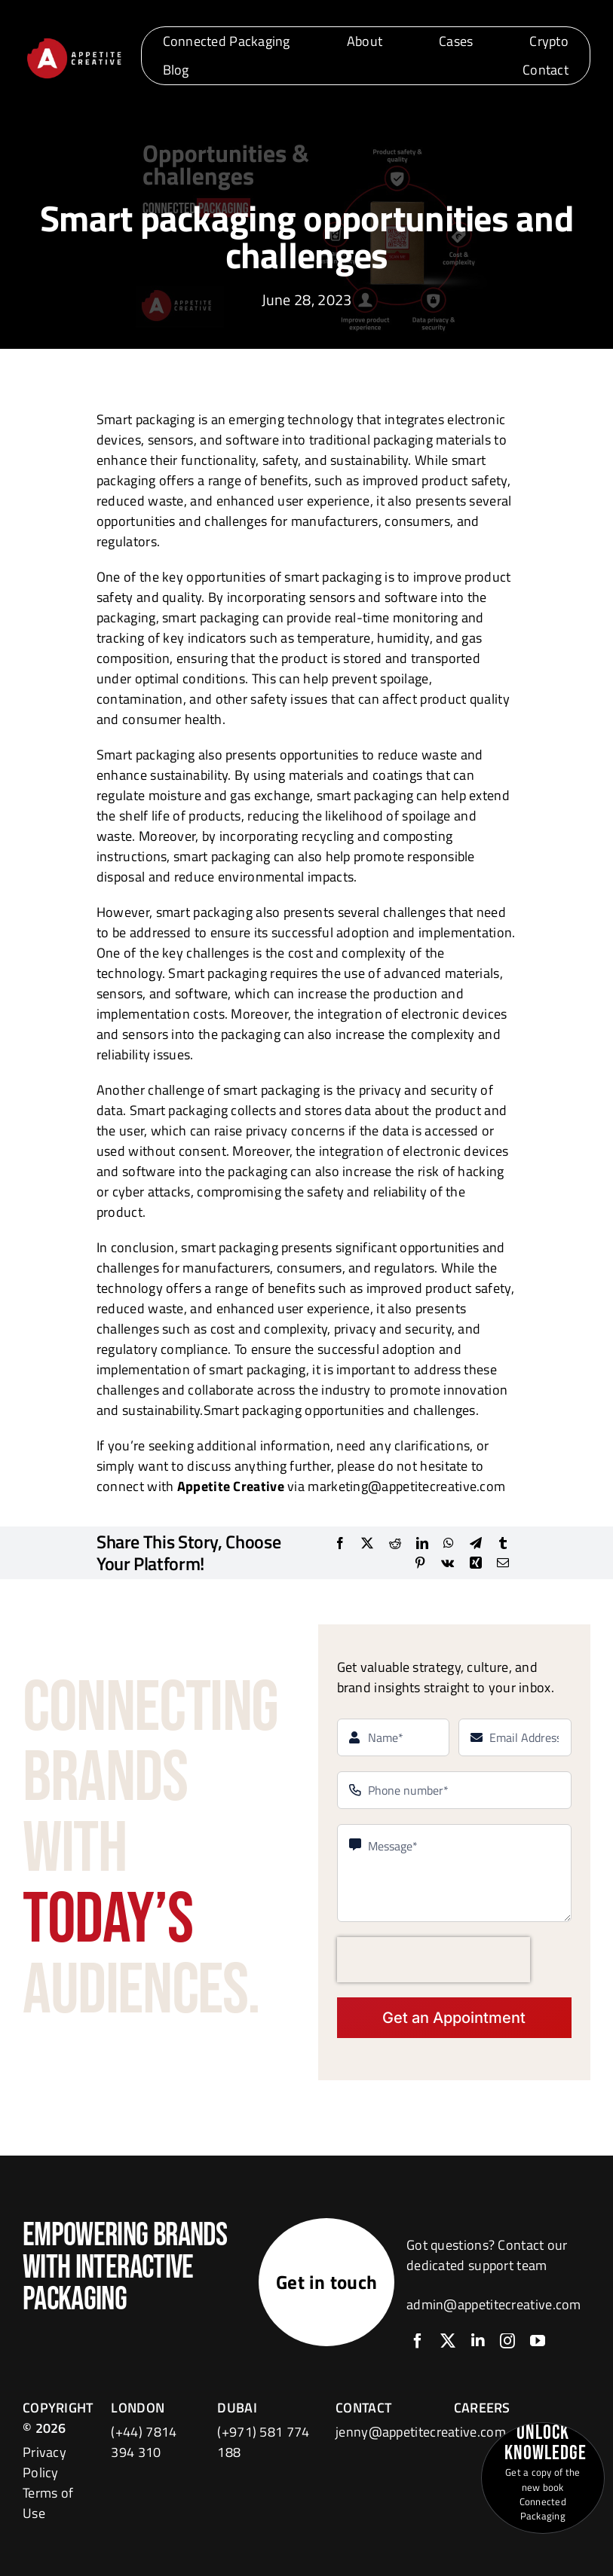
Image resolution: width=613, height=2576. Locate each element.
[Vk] (447, 1562)
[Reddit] (395, 1543)
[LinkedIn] (422, 1543)
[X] (367, 1543)
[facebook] (417, 2340)
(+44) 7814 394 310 (143, 2442)
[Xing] (475, 1562)
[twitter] (447, 2340)
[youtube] (537, 2340)
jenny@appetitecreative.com (421, 2432)
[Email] (502, 1562)
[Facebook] (340, 1543)
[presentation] (433, 1959)
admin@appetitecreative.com (493, 2304)
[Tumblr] (502, 1543)
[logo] (74, 41)
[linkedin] (478, 2340)
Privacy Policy (44, 2462)
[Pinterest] (420, 1562)
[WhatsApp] (448, 1543)
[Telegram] (475, 1543)
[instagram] (507, 2340)
